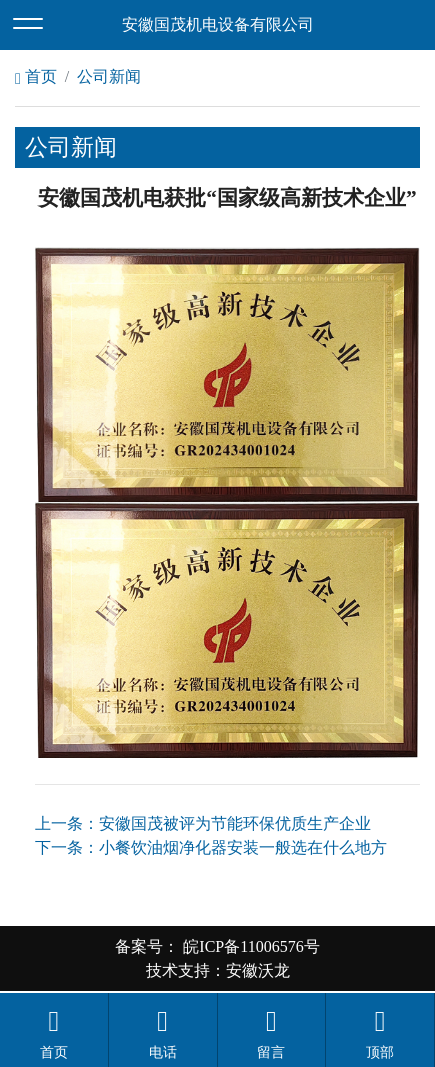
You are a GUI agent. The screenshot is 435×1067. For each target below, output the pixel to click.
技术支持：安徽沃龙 (218, 970)
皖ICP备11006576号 (249, 946)
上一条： (203, 823)
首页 (36, 76)
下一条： (211, 847)
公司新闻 (109, 76)
